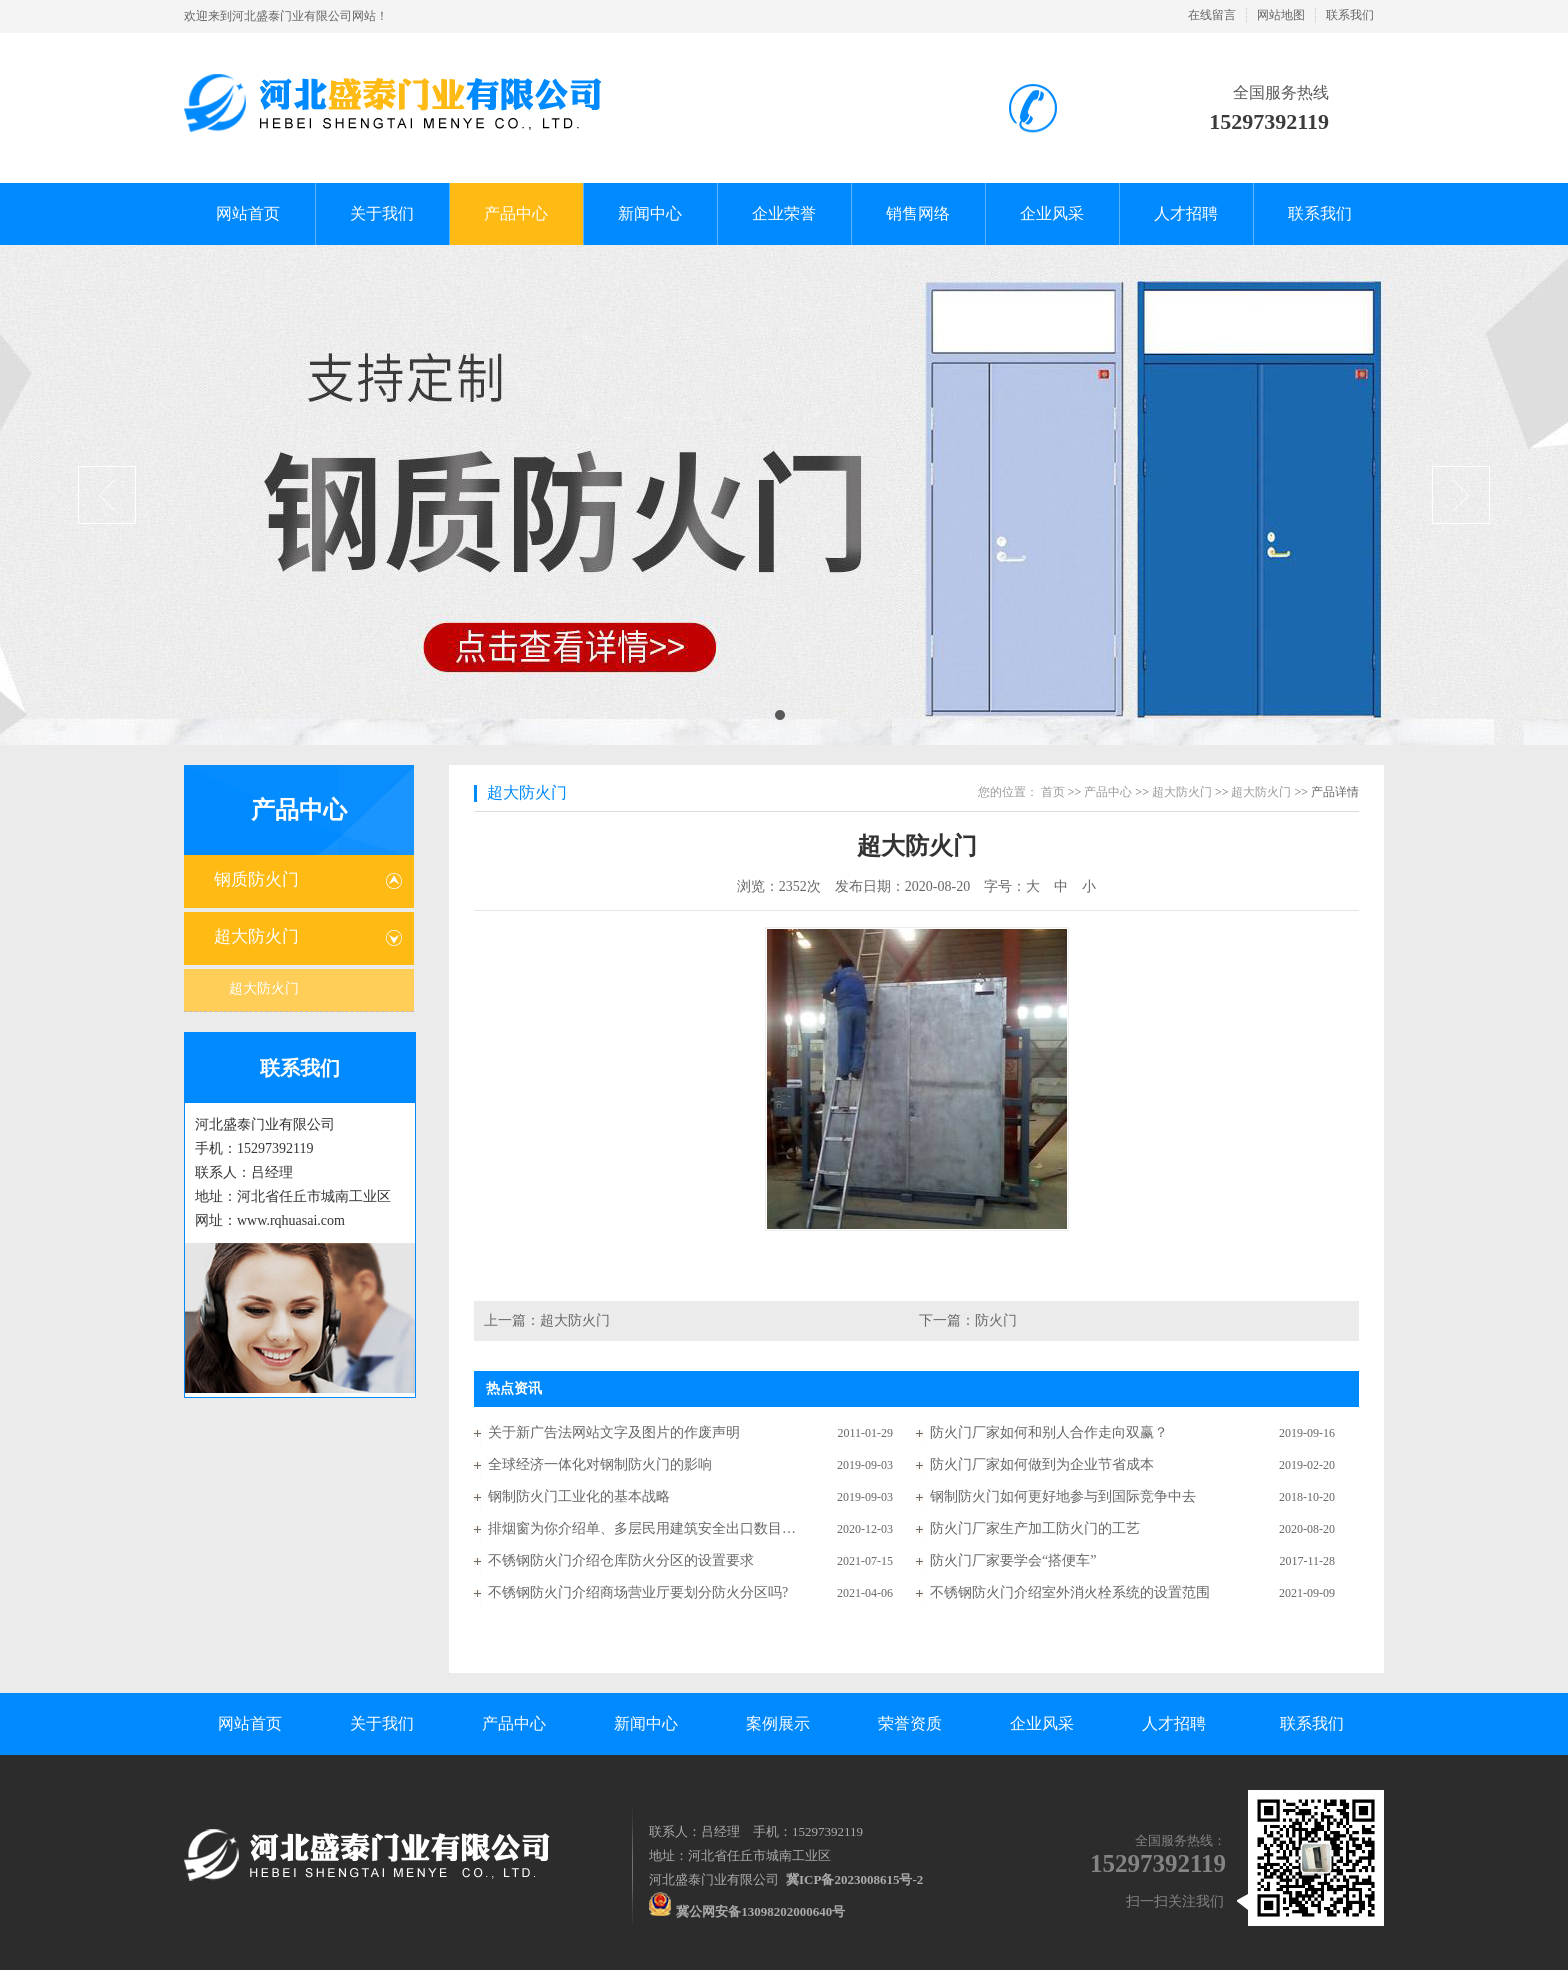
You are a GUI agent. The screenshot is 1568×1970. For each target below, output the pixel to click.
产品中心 (299, 810)
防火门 (996, 1320)
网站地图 (1281, 15)
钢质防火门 (256, 879)
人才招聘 (1174, 1723)
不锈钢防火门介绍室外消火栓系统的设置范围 (1070, 1592)
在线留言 (1212, 15)
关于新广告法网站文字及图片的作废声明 (614, 1432)
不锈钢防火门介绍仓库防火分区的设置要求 (621, 1560)
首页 (1053, 792)
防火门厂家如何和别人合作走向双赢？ (1049, 1432)
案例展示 (778, 1723)
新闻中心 (646, 1723)
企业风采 (1042, 1723)
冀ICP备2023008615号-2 (854, 1879)
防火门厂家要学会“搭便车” (1013, 1560)
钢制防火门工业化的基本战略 (579, 1496)
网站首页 (250, 1723)
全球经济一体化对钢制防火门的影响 (600, 1464)
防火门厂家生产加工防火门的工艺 (1035, 1528)
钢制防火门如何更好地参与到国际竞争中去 (1063, 1496)
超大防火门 (256, 936)
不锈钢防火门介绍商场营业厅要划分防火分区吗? (638, 1592)
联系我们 (1350, 15)
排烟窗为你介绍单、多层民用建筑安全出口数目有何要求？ (643, 1528)
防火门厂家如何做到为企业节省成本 (1042, 1464)
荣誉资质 (910, 1723)
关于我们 (382, 1723)
